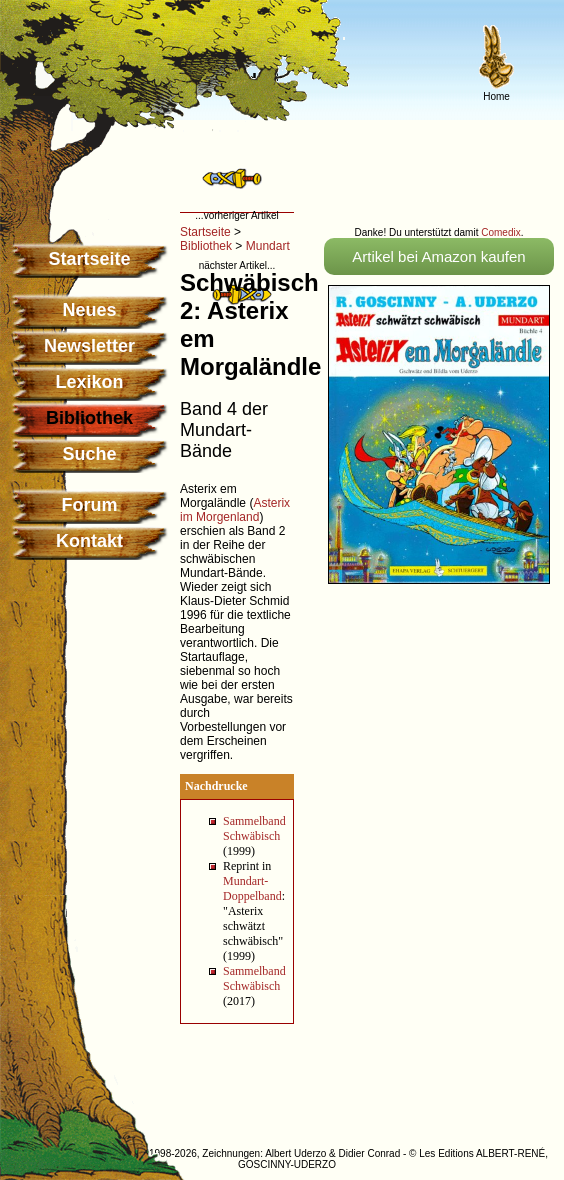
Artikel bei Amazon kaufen (438, 256)
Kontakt (89, 541)
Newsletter (89, 346)
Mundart (268, 246)
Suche (89, 454)
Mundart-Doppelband (252, 888)
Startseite (89, 259)
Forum (90, 505)
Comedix (500, 232)
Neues (89, 310)
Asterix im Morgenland (235, 510)
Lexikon (89, 382)
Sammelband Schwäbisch (254, 828)
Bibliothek (206, 246)
